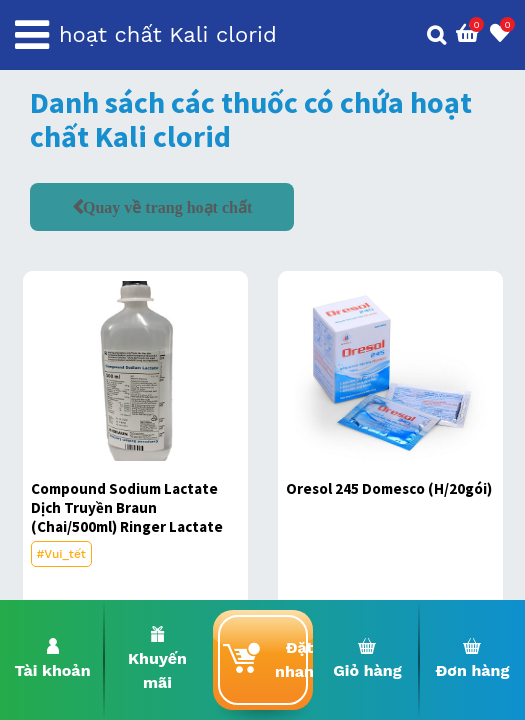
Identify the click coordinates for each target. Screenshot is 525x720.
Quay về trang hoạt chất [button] (167, 207)
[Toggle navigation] (32, 35)
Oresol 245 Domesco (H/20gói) (389, 488)
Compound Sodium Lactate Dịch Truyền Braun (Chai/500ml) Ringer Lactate (127, 507)
